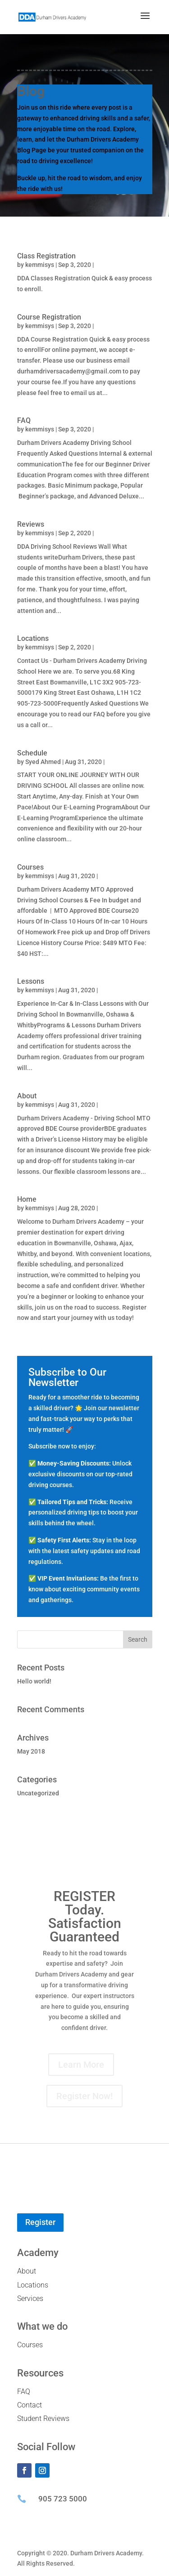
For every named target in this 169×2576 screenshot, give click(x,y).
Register (40, 2222)
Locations (33, 638)
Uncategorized (38, 1793)
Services (30, 2298)
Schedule (32, 753)
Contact (29, 2405)
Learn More (81, 2064)
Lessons (30, 981)
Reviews (30, 524)
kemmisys (39, 264)
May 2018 (31, 1751)
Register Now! (84, 2096)
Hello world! (34, 1681)
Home (27, 1199)
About (27, 1096)
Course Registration (49, 317)
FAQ (24, 420)
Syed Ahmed (43, 761)
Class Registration (46, 256)
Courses (30, 867)
